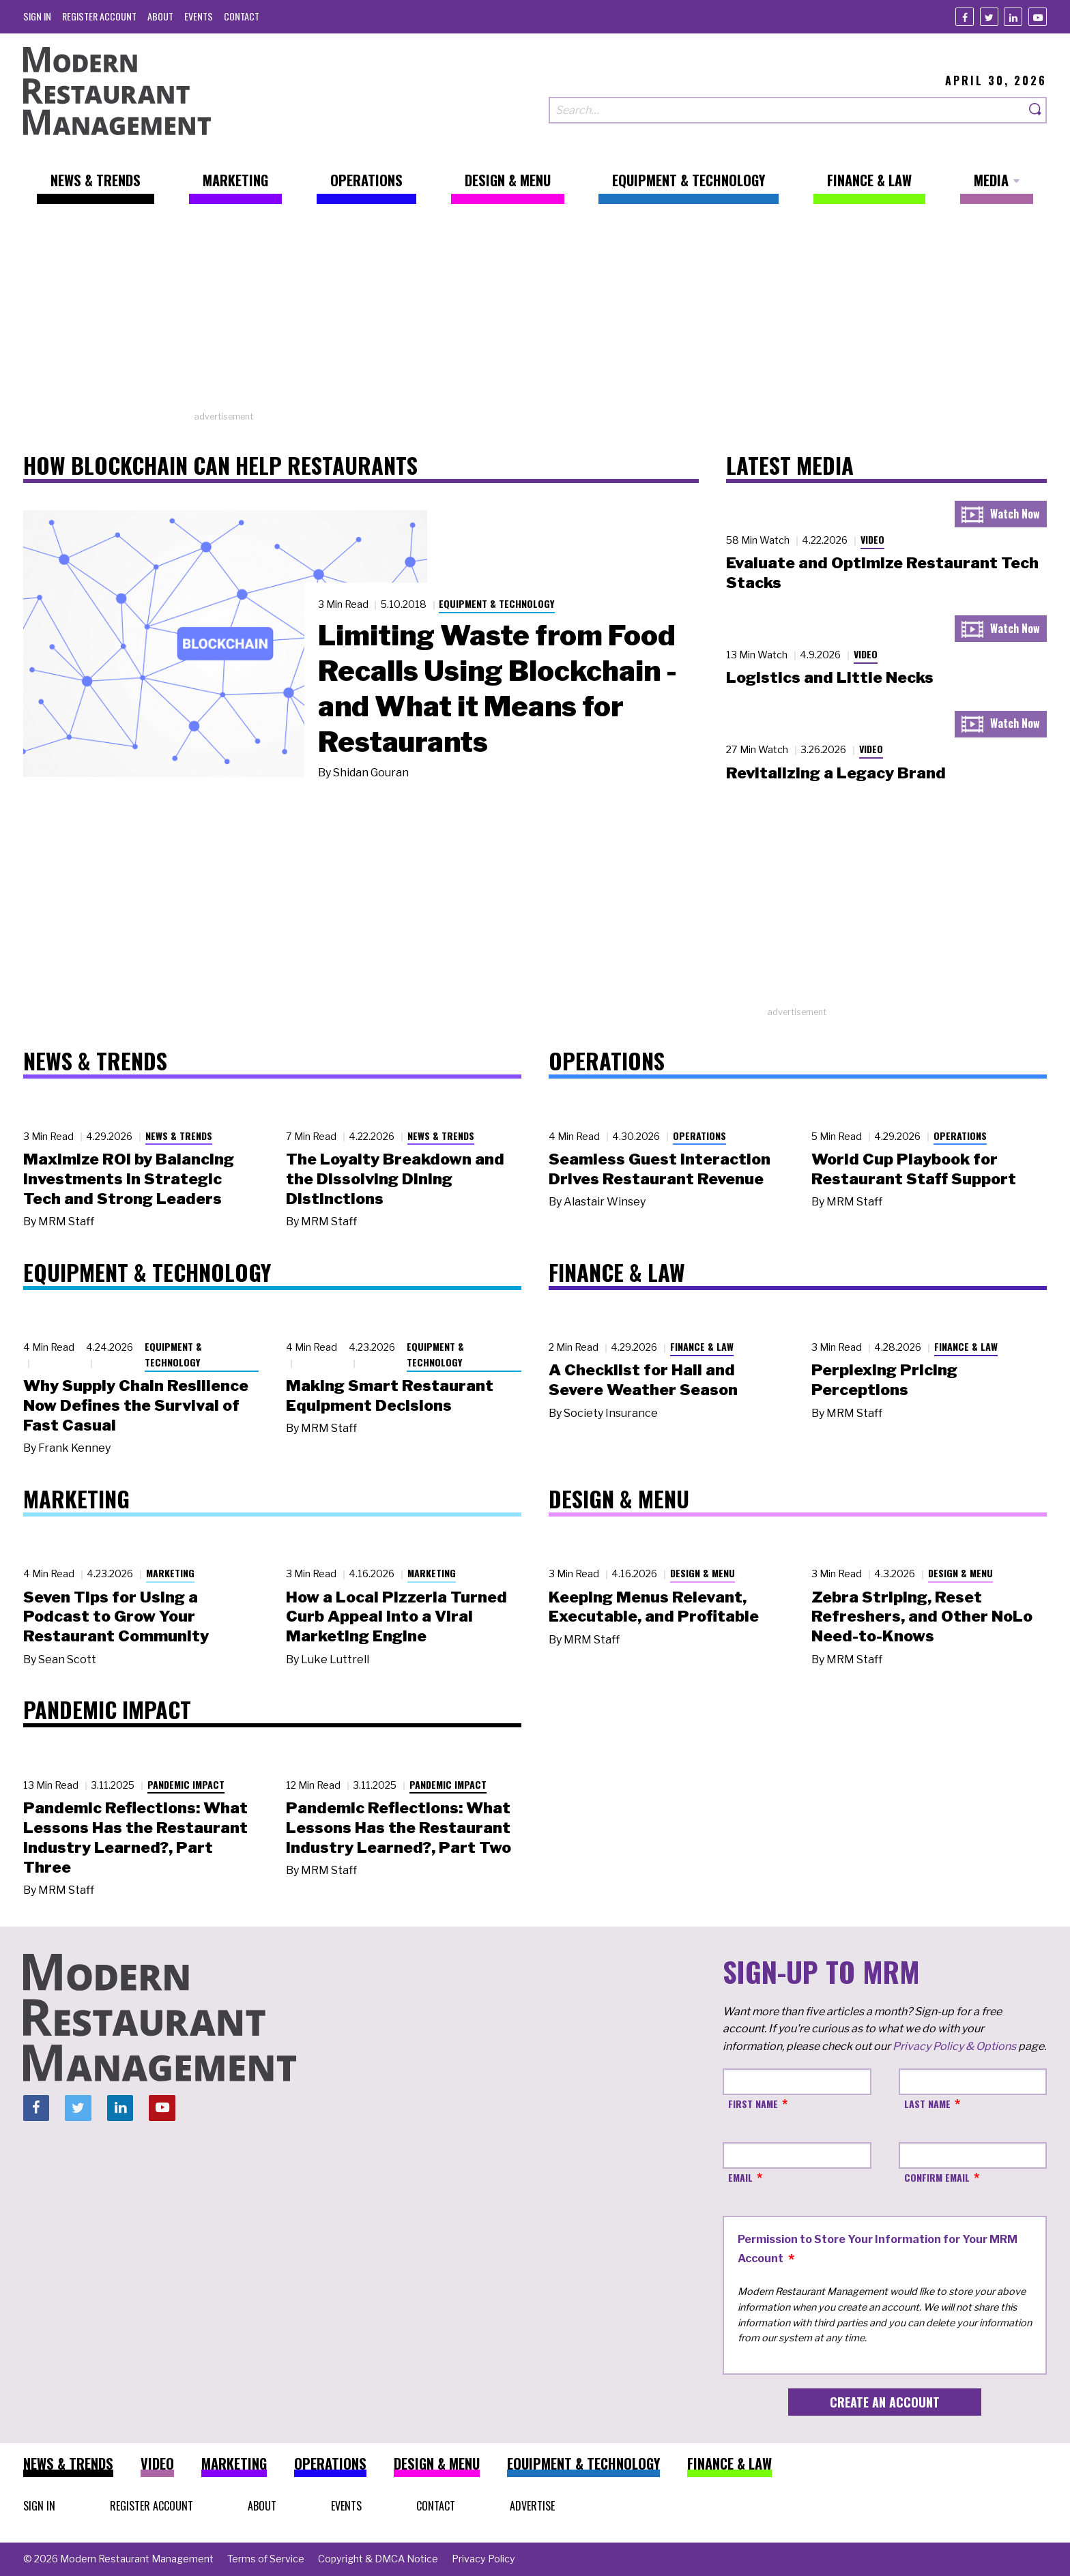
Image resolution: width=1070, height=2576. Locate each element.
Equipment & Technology (497, 603)
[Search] (1036, 110)
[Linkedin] (1013, 17)
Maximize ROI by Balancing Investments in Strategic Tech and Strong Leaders (128, 1179)
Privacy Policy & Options (954, 2046)
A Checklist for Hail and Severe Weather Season (643, 1379)
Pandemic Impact (186, 1784)
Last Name (927, 2103)
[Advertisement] (535, 314)
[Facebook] (964, 17)
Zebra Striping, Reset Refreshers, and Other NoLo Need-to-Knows (921, 1616)
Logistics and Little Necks (830, 677)
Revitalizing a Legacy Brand (836, 772)
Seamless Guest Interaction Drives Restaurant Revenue (659, 1169)
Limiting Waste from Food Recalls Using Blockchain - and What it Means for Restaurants (497, 688)
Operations (699, 1135)
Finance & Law (702, 1346)
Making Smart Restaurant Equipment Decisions (389, 1395)
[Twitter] (989, 17)
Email (740, 2177)
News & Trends (178, 1135)
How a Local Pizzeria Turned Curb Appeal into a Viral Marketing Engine (396, 1616)
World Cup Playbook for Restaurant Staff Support (913, 1169)
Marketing (170, 1573)
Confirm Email (937, 2177)
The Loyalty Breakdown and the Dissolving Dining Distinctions (395, 1179)
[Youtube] (1037, 17)
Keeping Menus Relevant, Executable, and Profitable (654, 1606)
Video (872, 539)
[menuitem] (37, 16)
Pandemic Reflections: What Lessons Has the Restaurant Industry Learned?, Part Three (135, 1837)
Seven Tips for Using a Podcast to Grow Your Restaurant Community (116, 1616)
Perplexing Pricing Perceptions (884, 1379)
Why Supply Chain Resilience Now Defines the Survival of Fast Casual (135, 1405)
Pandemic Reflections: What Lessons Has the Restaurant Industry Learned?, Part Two (398, 1827)
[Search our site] (787, 110)
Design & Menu (702, 1573)
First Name (753, 2103)
